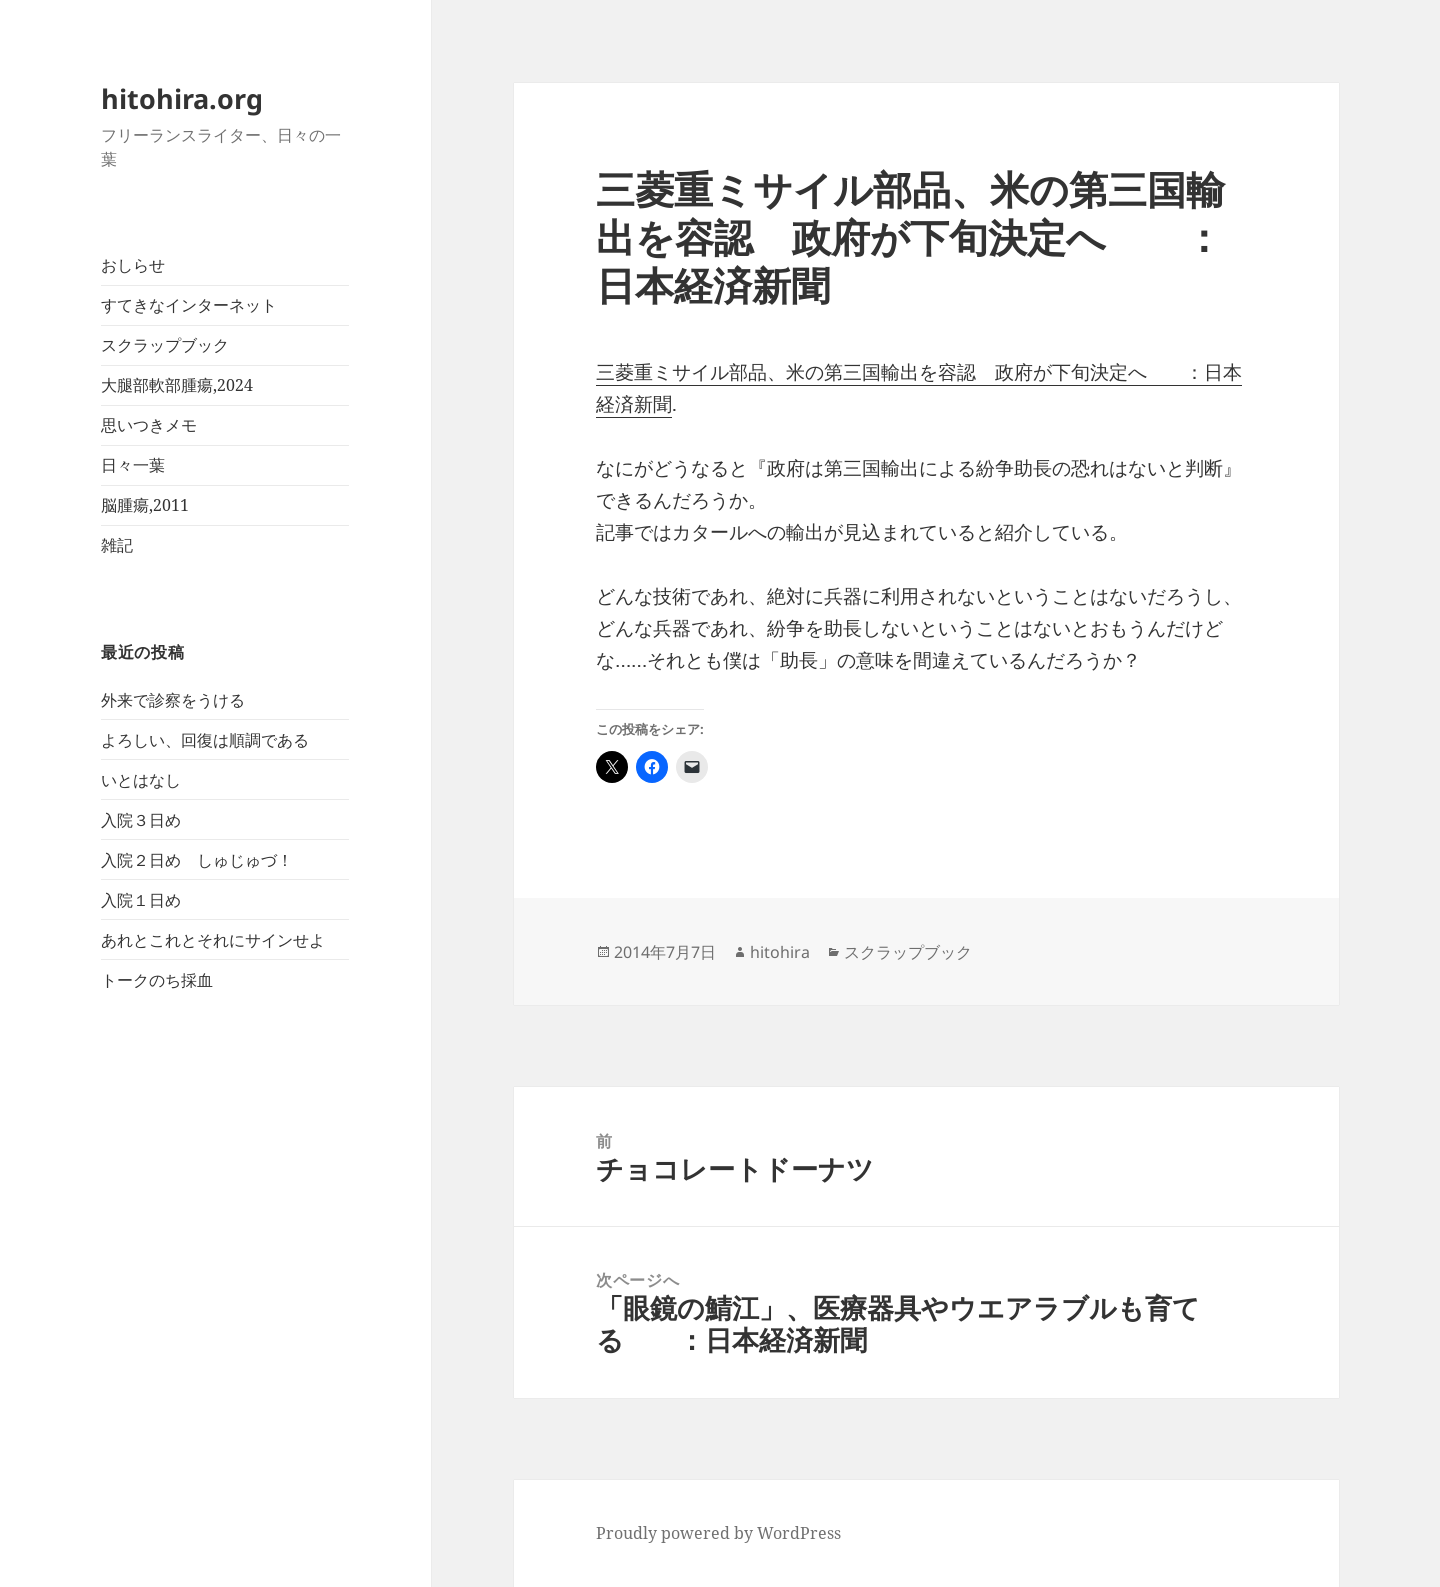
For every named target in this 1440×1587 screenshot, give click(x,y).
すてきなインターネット (189, 305)
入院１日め (141, 900)
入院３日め (141, 820)
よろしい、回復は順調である (205, 740)
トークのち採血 (157, 980)
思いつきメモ (149, 425)
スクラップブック (165, 345)
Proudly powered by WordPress (718, 1533)
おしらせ (133, 265)
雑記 (117, 545)
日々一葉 (133, 465)
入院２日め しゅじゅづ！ (197, 860)
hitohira (780, 952)
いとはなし (141, 780)
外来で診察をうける (173, 700)
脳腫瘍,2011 (145, 505)
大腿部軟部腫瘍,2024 (177, 385)
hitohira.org (182, 98)
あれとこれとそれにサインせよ (213, 940)
